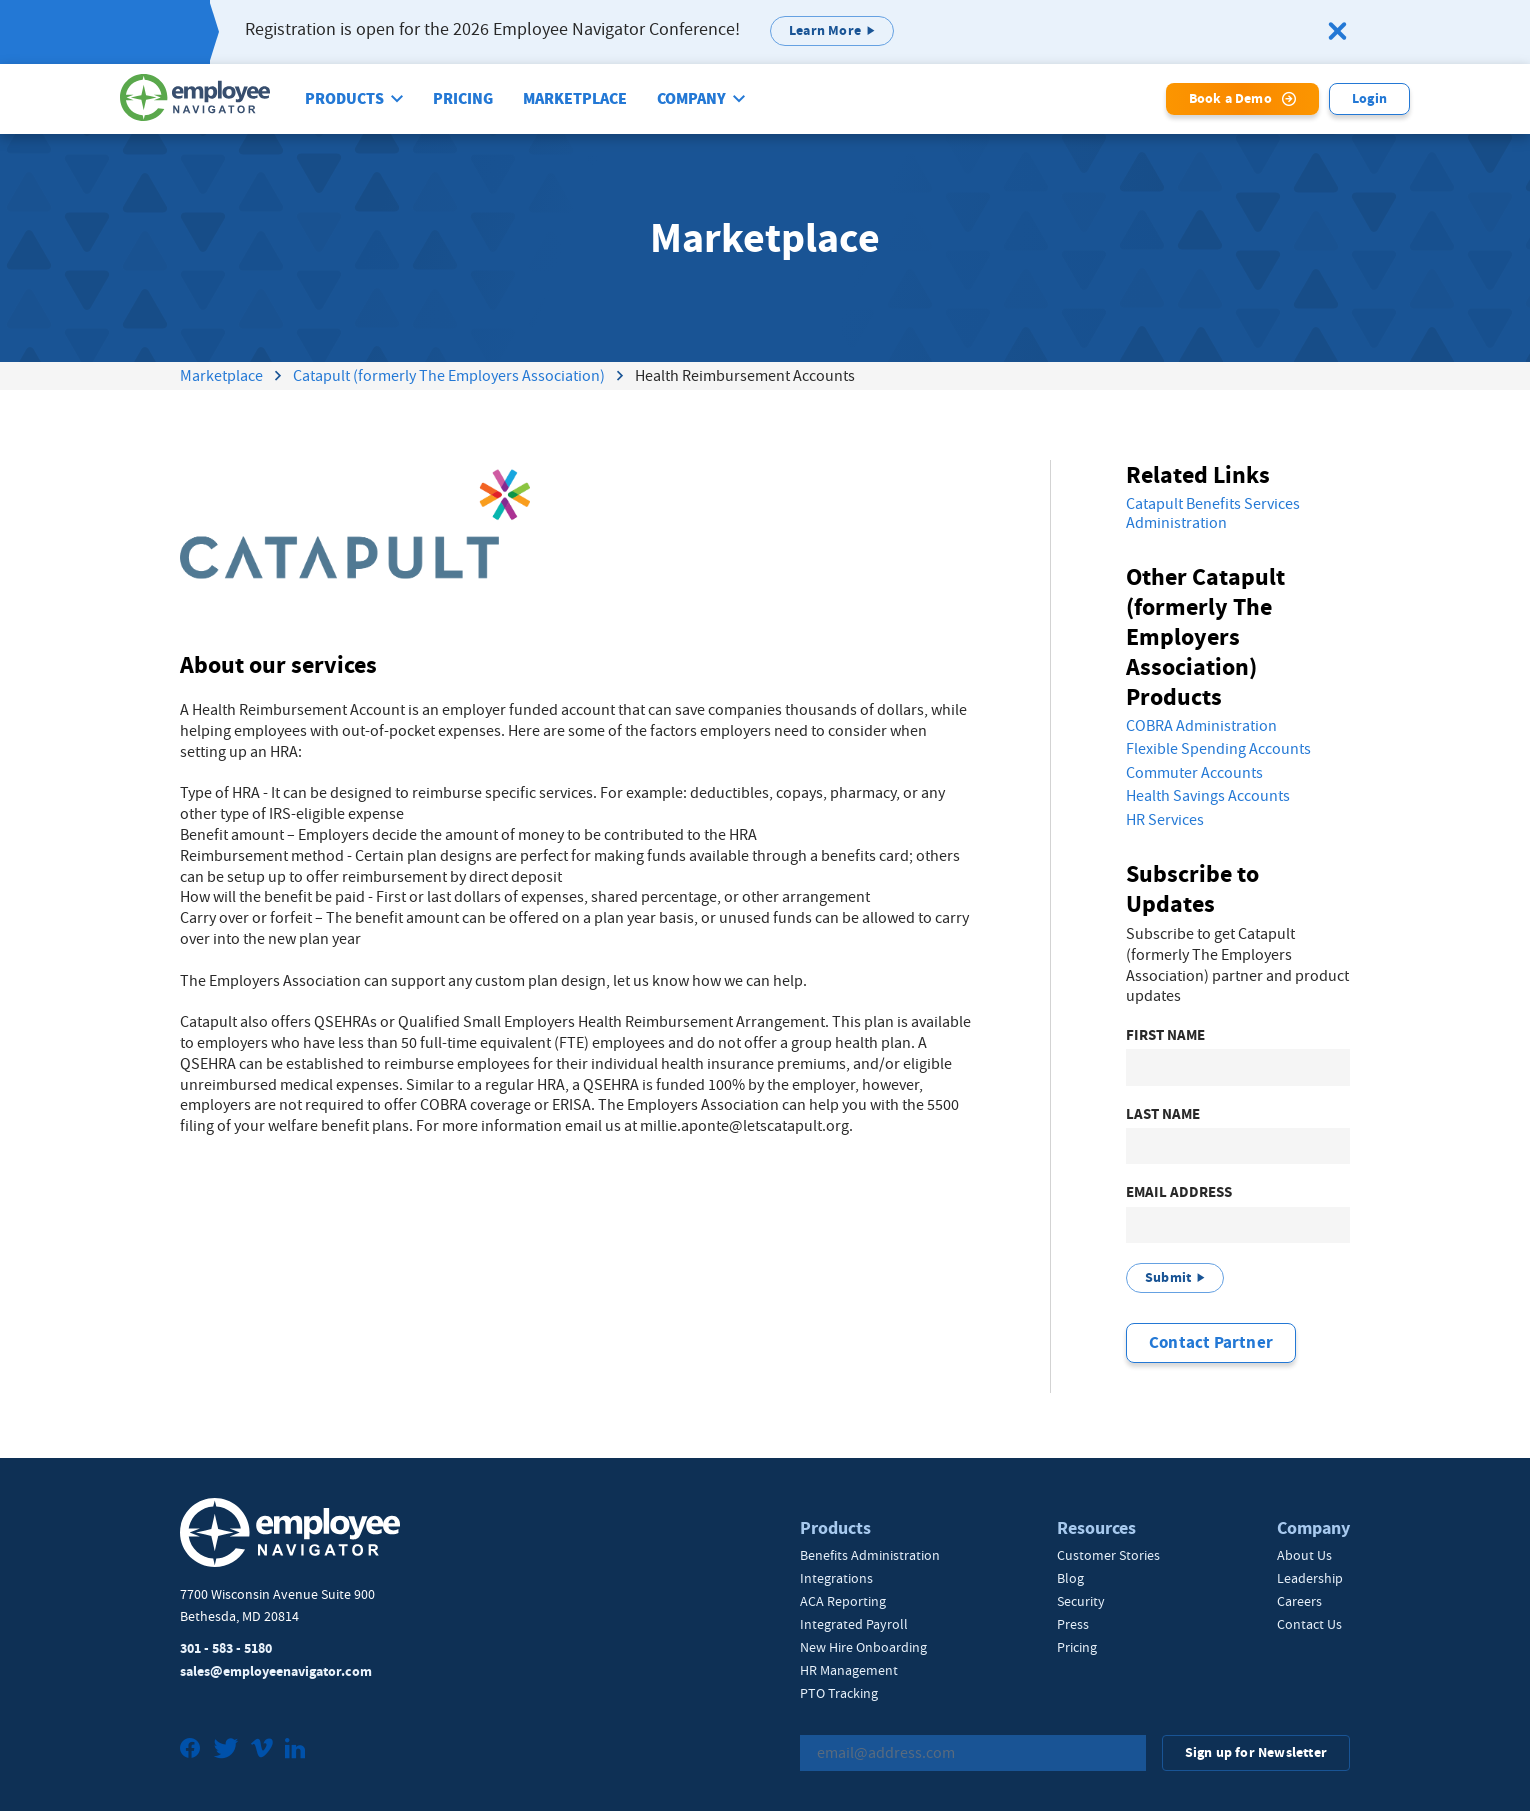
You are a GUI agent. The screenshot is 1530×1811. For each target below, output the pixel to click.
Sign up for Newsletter (1256, 1752)
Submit (1168, 1277)
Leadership (1310, 1578)
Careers (1299, 1601)
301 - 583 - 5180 (226, 1648)
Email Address (1179, 1192)
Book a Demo (1230, 98)
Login (1369, 98)
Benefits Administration (870, 1555)
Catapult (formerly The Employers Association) (449, 376)
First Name (1165, 1035)
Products (344, 99)
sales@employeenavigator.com (276, 1671)
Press (1073, 1624)
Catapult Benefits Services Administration (1213, 513)
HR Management (849, 1670)
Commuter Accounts (1194, 773)
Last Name (1163, 1114)
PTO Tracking (839, 1693)
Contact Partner (1211, 1342)
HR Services (1165, 820)
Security (1081, 1601)
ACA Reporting (843, 1601)
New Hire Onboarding (863, 1647)
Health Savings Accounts (1208, 796)
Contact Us (1309, 1624)
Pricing (463, 99)
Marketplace (575, 99)
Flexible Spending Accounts (1218, 749)
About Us (1304, 1555)
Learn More (825, 30)
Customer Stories (1108, 1555)
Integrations (836, 1578)
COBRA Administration (1201, 726)
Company (691, 99)
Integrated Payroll (854, 1624)
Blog (1070, 1578)
